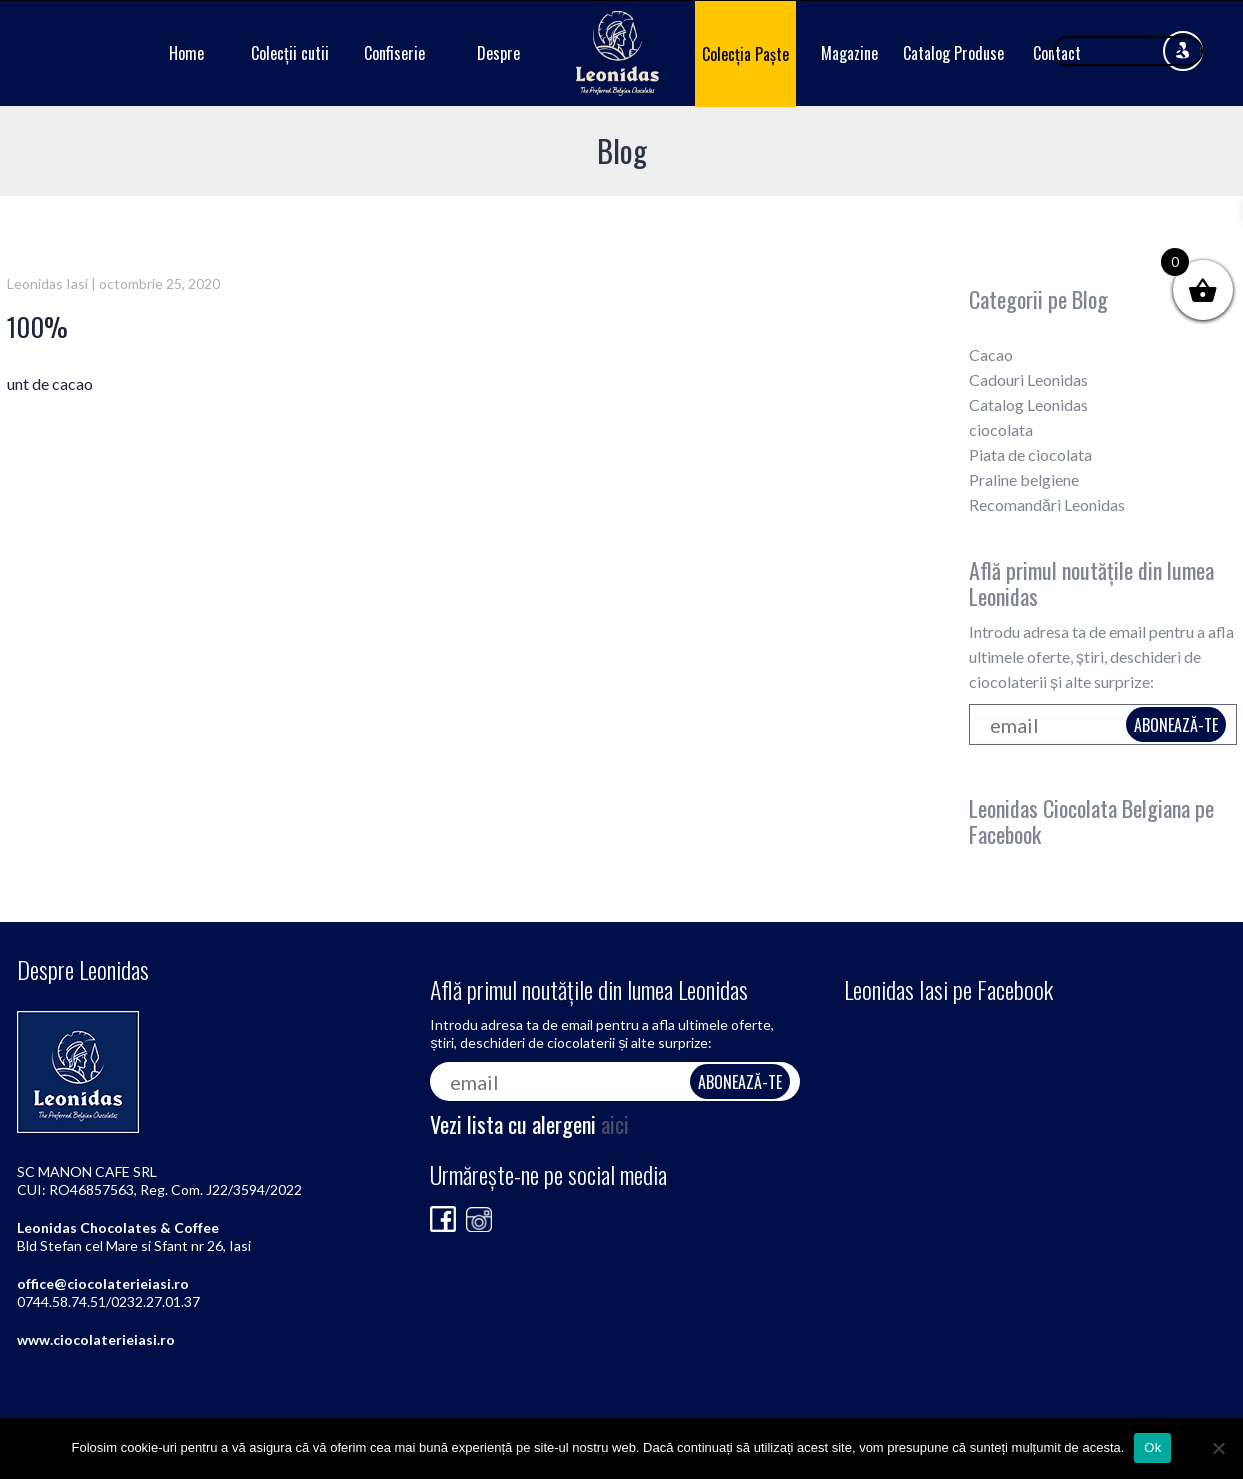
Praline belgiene (1024, 479)
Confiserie (394, 53)
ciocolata (1001, 429)
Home (186, 53)
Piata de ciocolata (1030, 454)
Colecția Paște (745, 54)
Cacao (991, 354)
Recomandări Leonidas (1047, 504)
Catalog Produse (953, 53)
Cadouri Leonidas (1028, 379)
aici (615, 1124)
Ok (1152, 1447)
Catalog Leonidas (1028, 404)
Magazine (849, 53)
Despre (498, 53)
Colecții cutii (290, 53)
